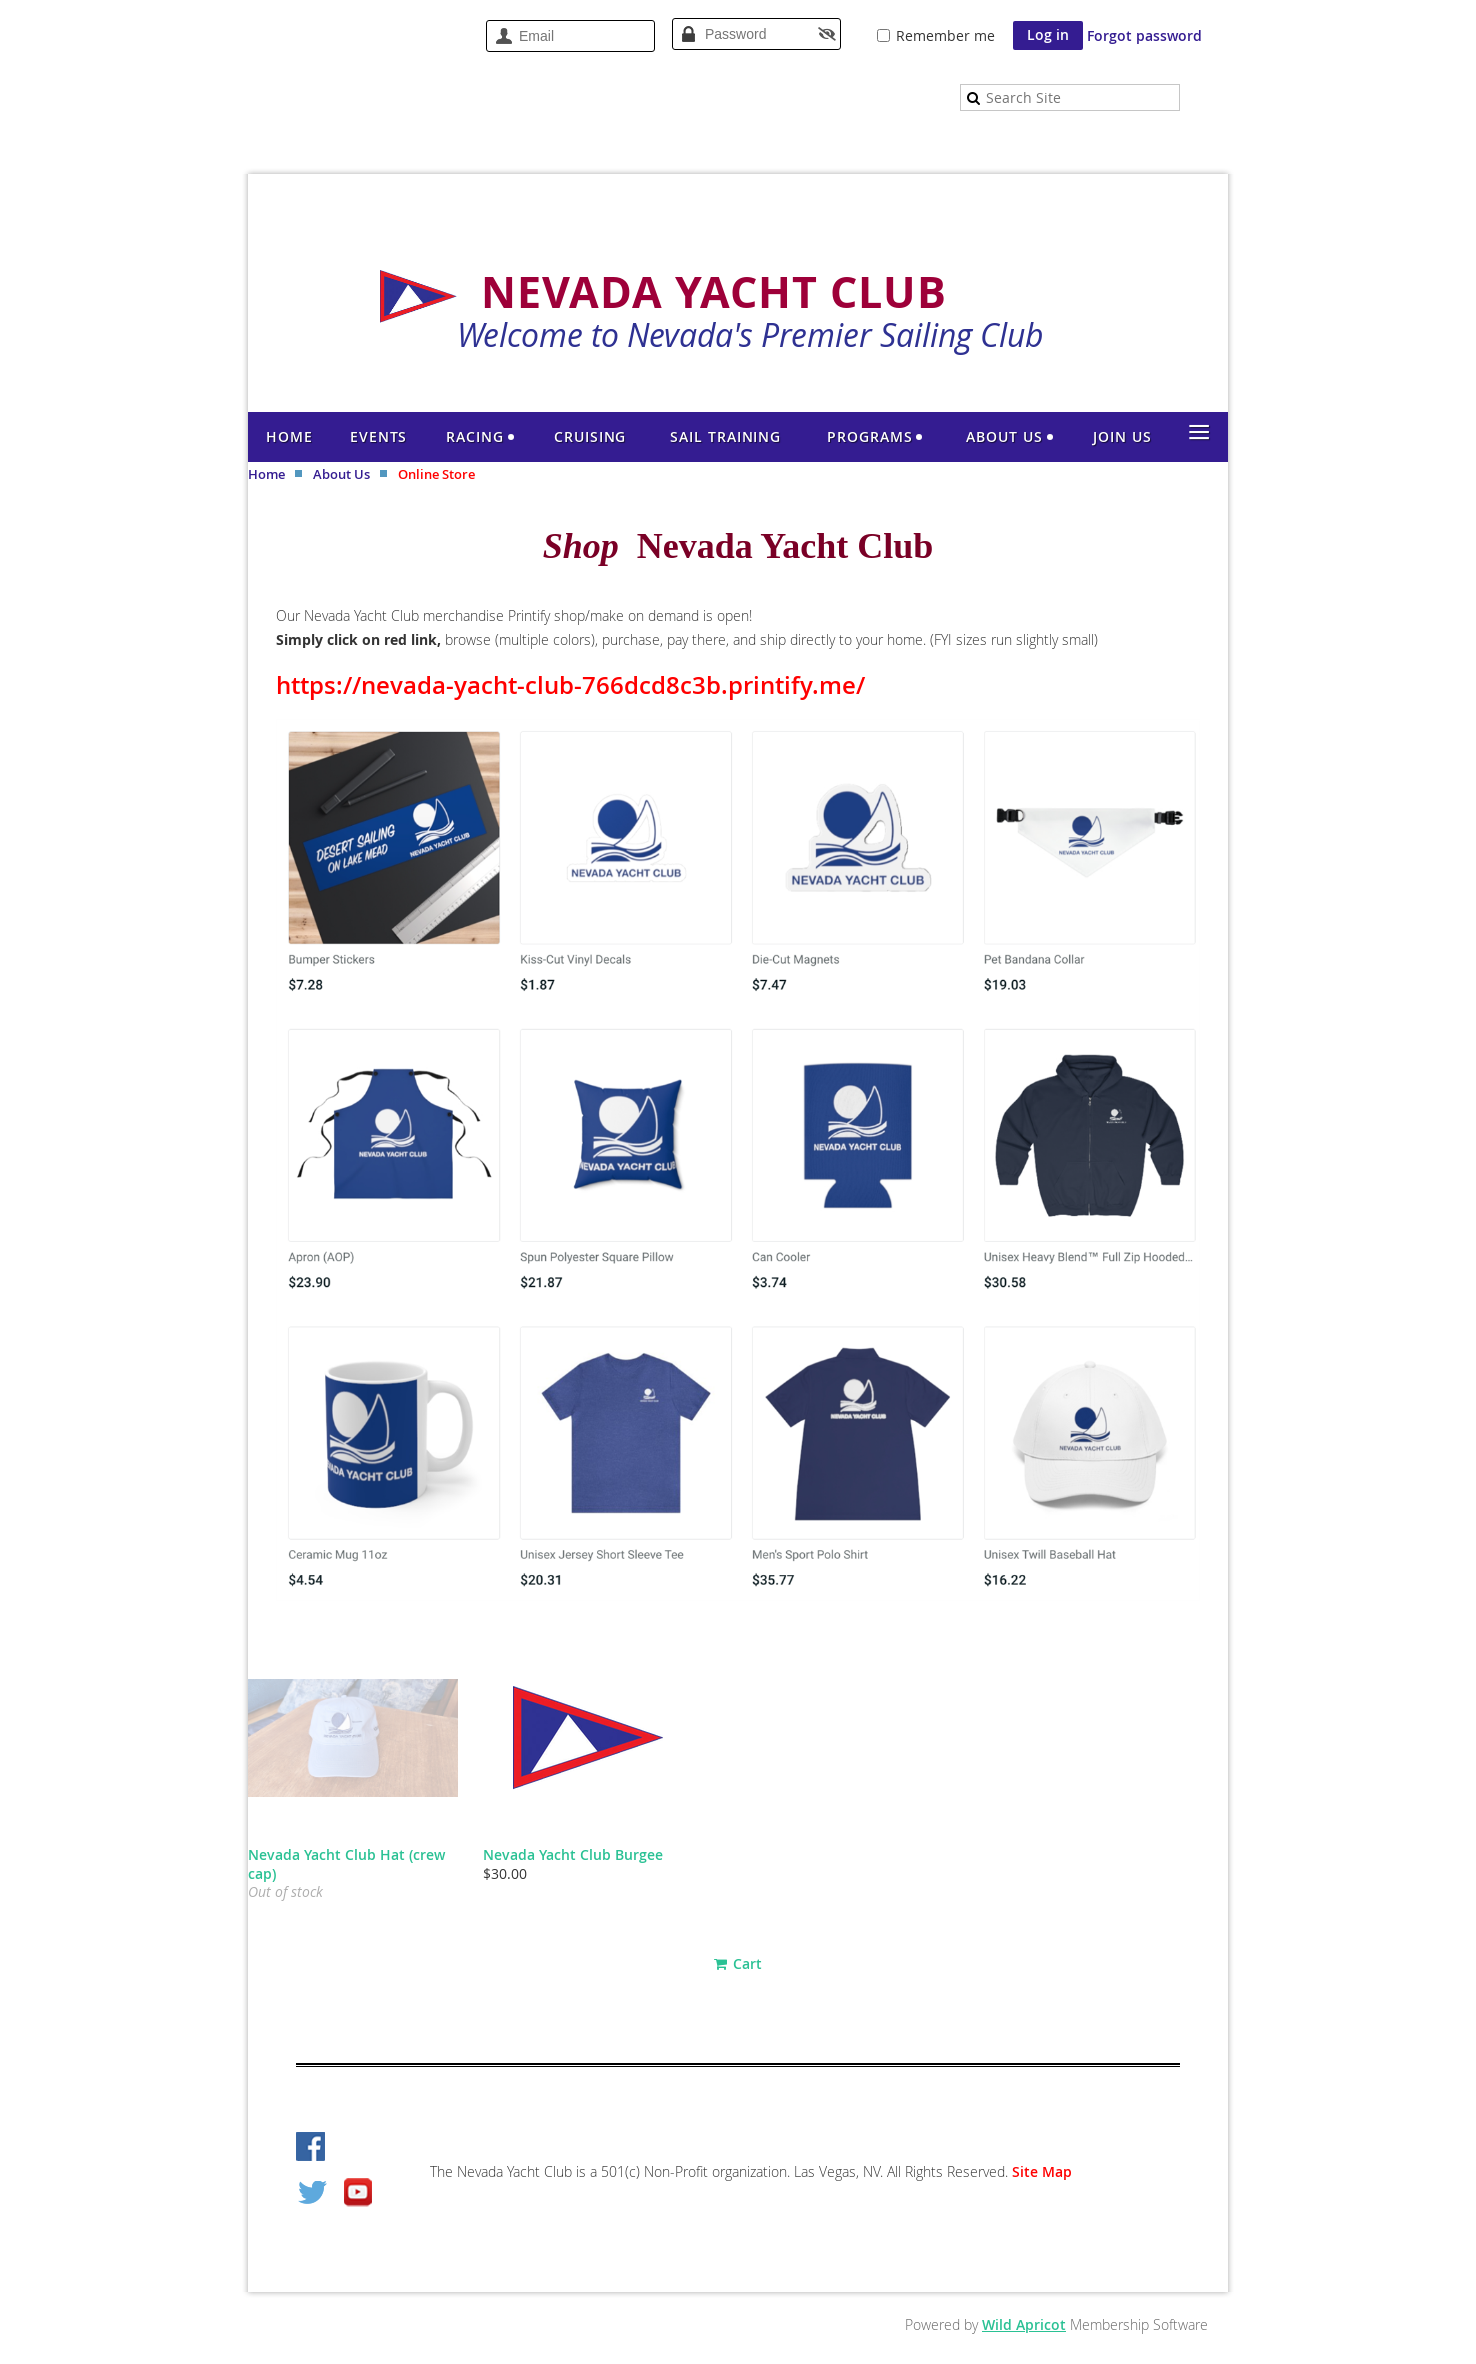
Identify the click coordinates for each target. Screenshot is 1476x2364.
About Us (341, 474)
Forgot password (1144, 35)
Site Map (1042, 2171)
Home (266, 474)
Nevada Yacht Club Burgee (573, 1854)
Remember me (945, 35)
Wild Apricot (1024, 2324)
